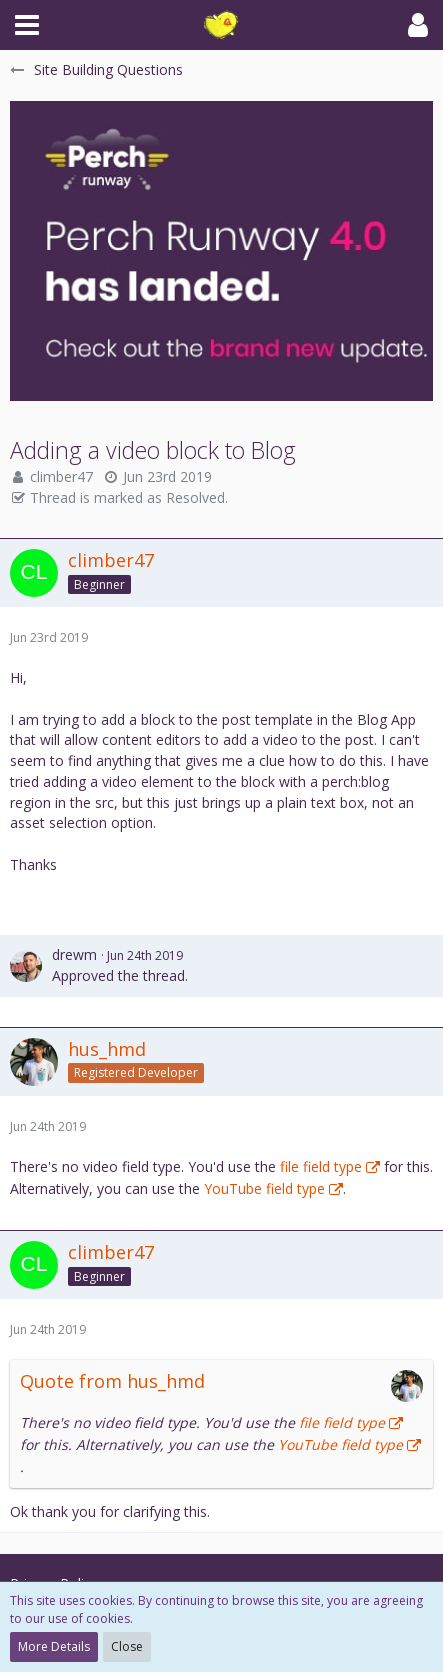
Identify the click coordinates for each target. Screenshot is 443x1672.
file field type (321, 1166)
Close (127, 1646)
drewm (74, 954)
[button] (27, 25)
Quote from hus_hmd (112, 1381)
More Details (54, 1646)
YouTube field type (264, 1188)
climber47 (61, 476)
